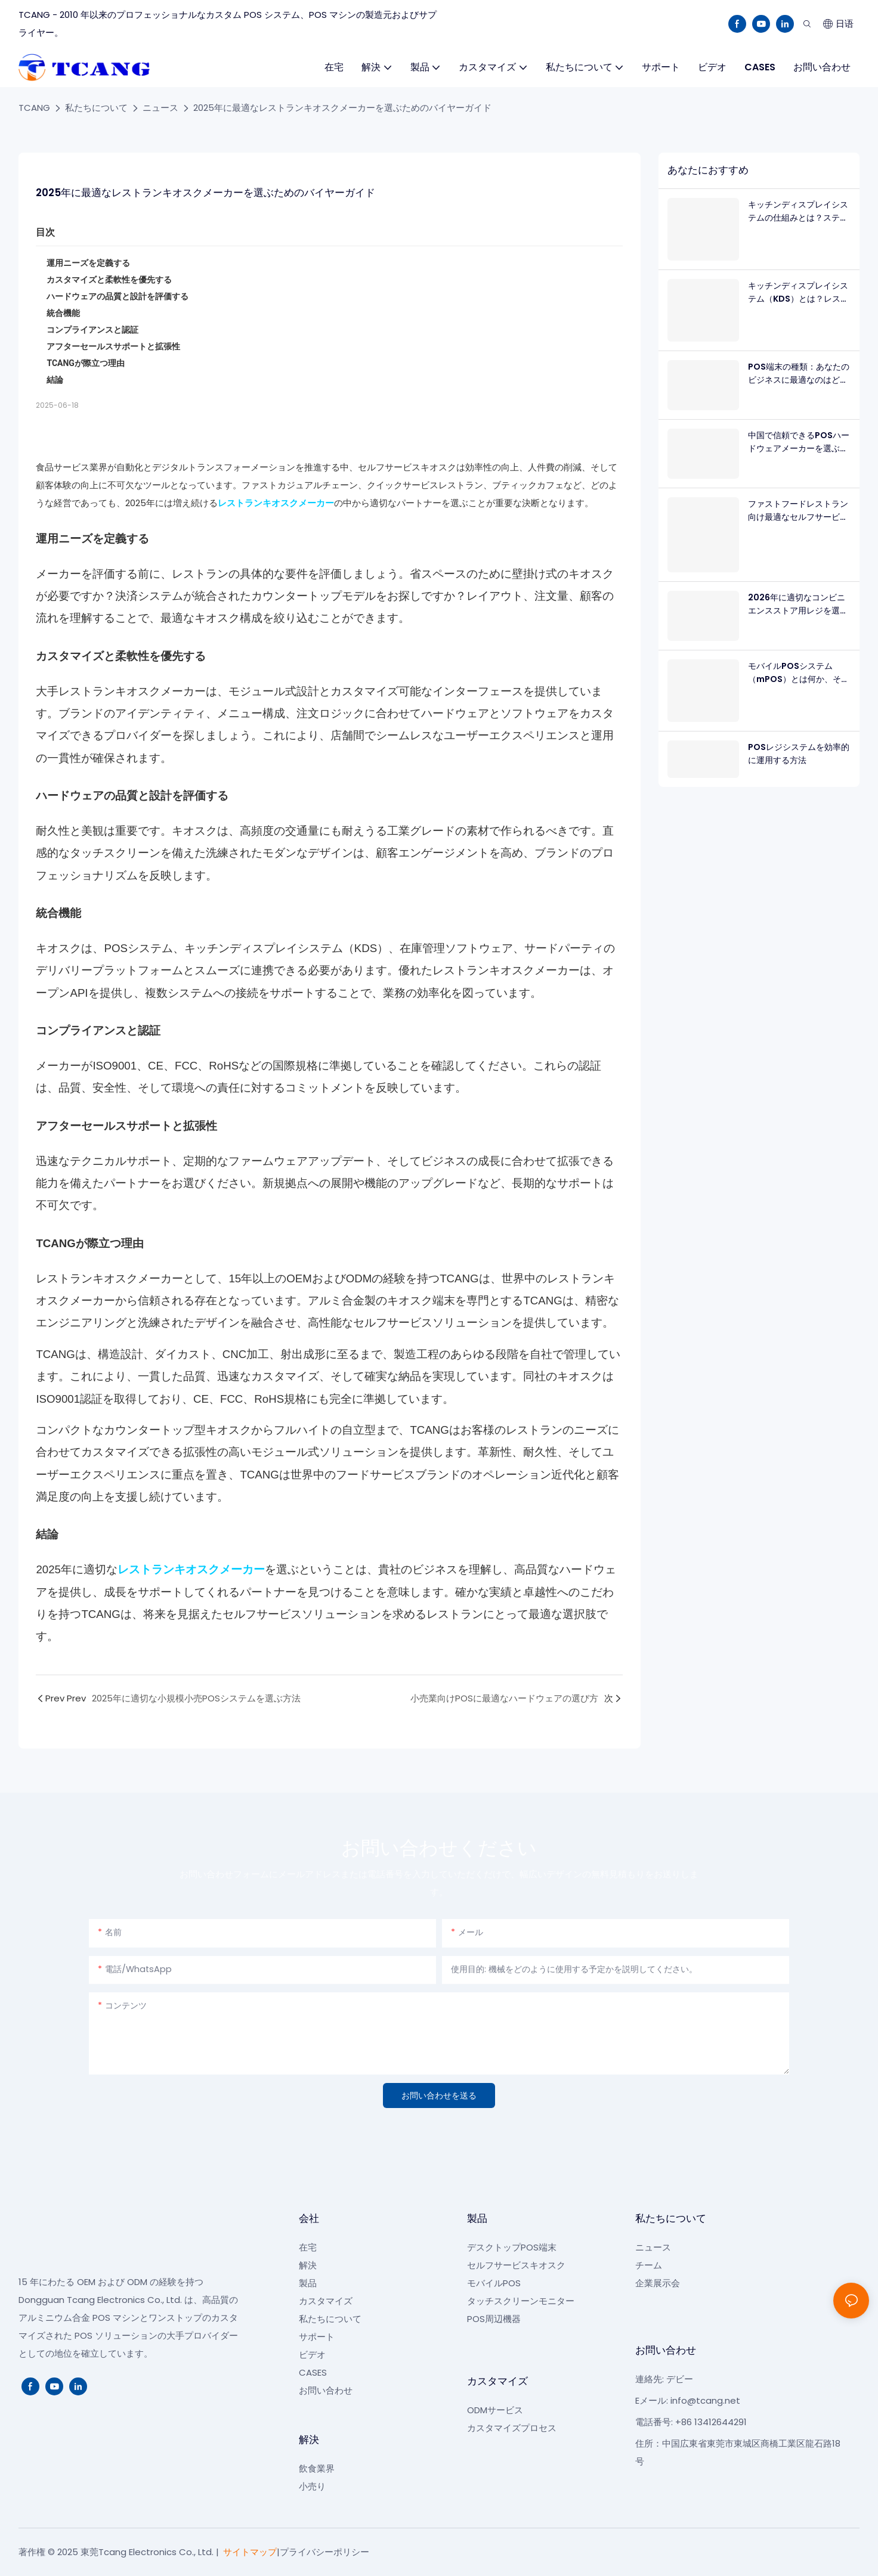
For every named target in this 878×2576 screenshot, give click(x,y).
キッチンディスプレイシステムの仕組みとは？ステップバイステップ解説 (798, 212)
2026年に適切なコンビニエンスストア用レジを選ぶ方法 (798, 604)
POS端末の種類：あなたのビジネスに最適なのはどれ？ (798, 374)
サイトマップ (250, 2552)
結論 (55, 380)
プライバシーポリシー (324, 2552)
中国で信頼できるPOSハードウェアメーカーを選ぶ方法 (798, 442)
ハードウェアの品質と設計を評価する (117, 296)
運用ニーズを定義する (88, 263)
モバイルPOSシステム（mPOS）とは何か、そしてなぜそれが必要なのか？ (798, 673)
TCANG (34, 107)
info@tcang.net (705, 2400)
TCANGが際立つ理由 (85, 363)
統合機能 (63, 313)
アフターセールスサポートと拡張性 (113, 346)
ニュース (160, 107)
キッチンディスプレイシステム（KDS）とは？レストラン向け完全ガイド (798, 293)
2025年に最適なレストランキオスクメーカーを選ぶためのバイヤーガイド (342, 107)
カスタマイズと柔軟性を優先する (109, 279)
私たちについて (96, 107)
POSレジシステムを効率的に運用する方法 (798, 753)
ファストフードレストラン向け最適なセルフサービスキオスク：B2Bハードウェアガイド (798, 511)
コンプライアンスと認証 (92, 329)
